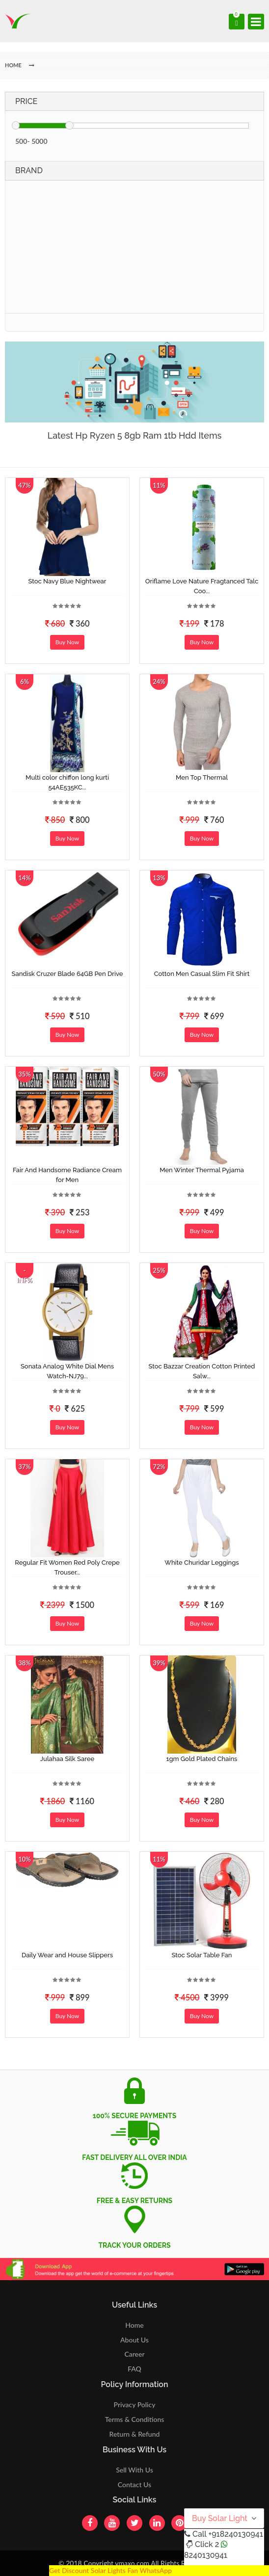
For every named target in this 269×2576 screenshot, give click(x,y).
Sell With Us (134, 2470)
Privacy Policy (135, 2404)
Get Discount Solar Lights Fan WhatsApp (110, 2570)
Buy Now (67, 642)
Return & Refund (134, 2434)
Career (134, 2354)
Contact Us (134, 2484)
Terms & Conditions (134, 2419)
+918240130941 (235, 2534)
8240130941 (205, 2555)
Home (134, 2325)
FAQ (134, 2369)
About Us (134, 2340)
